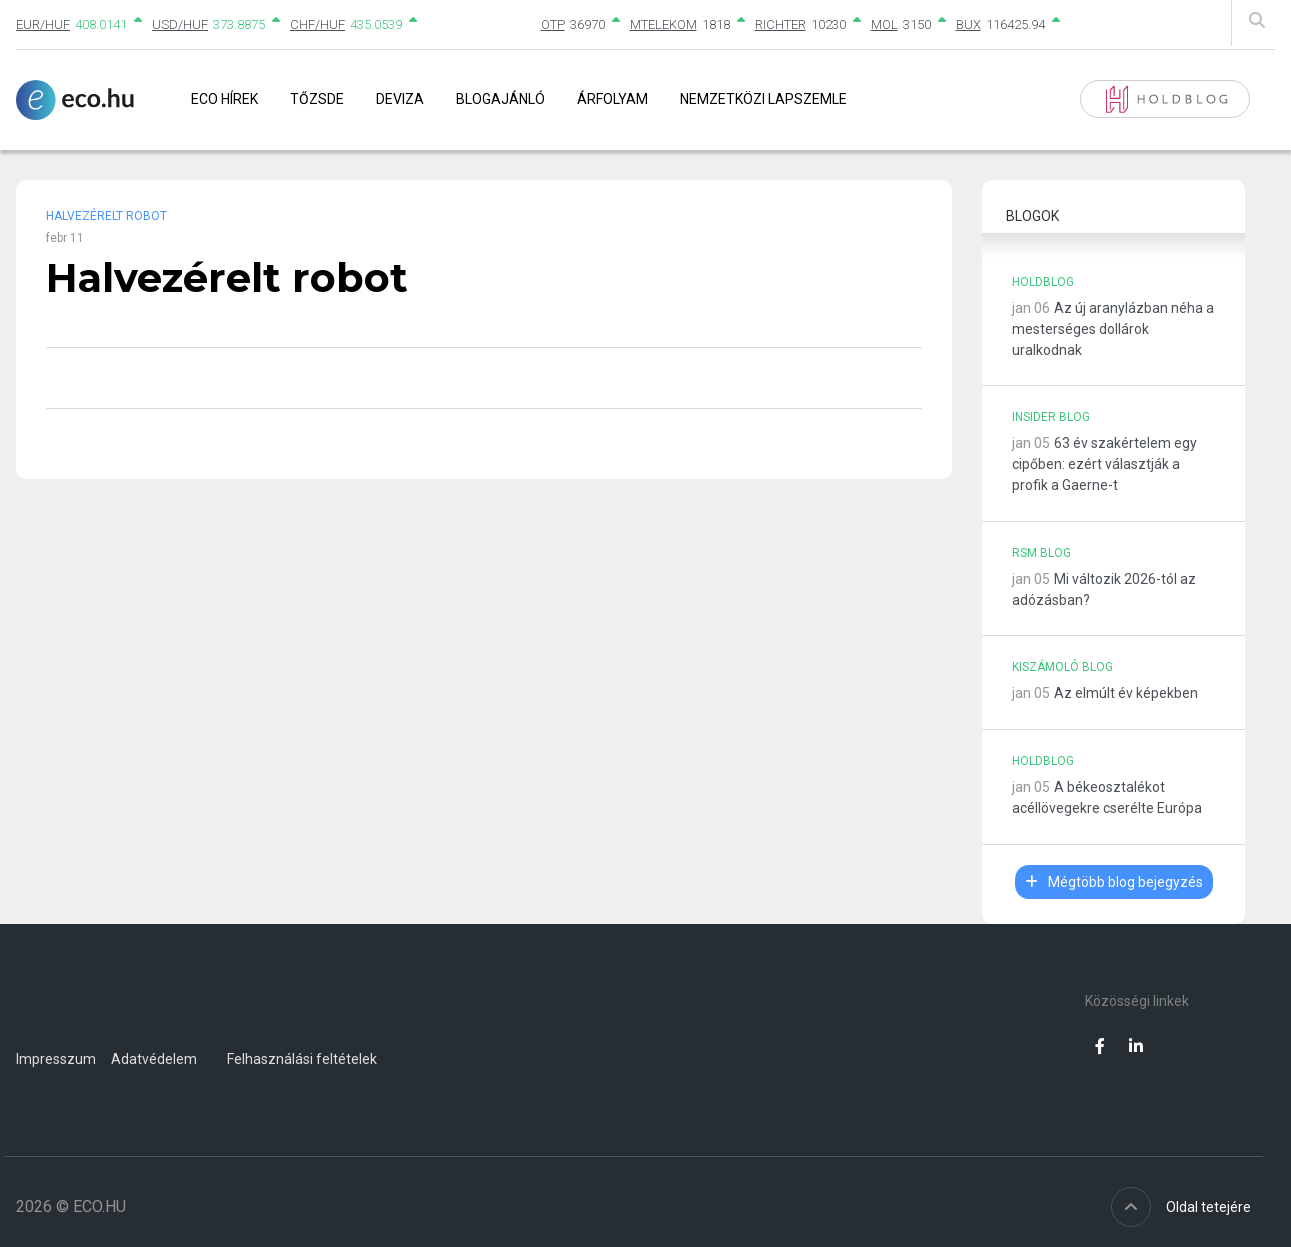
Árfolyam (612, 99)
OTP (553, 24)
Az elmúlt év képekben (1126, 693)
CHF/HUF (317, 24)
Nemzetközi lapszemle (763, 99)
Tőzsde (317, 99)
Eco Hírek (224, 99)
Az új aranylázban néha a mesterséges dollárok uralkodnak (1113, 329)
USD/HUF (180, 24)
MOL (884, 24)
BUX (968, 24)
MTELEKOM (663, 24)
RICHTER (780, 24)
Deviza (400, 99)
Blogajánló (500, 99)
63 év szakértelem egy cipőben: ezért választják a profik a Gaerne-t (1104, 464)
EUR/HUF (43, 24)
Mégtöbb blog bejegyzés (1114, 882)
